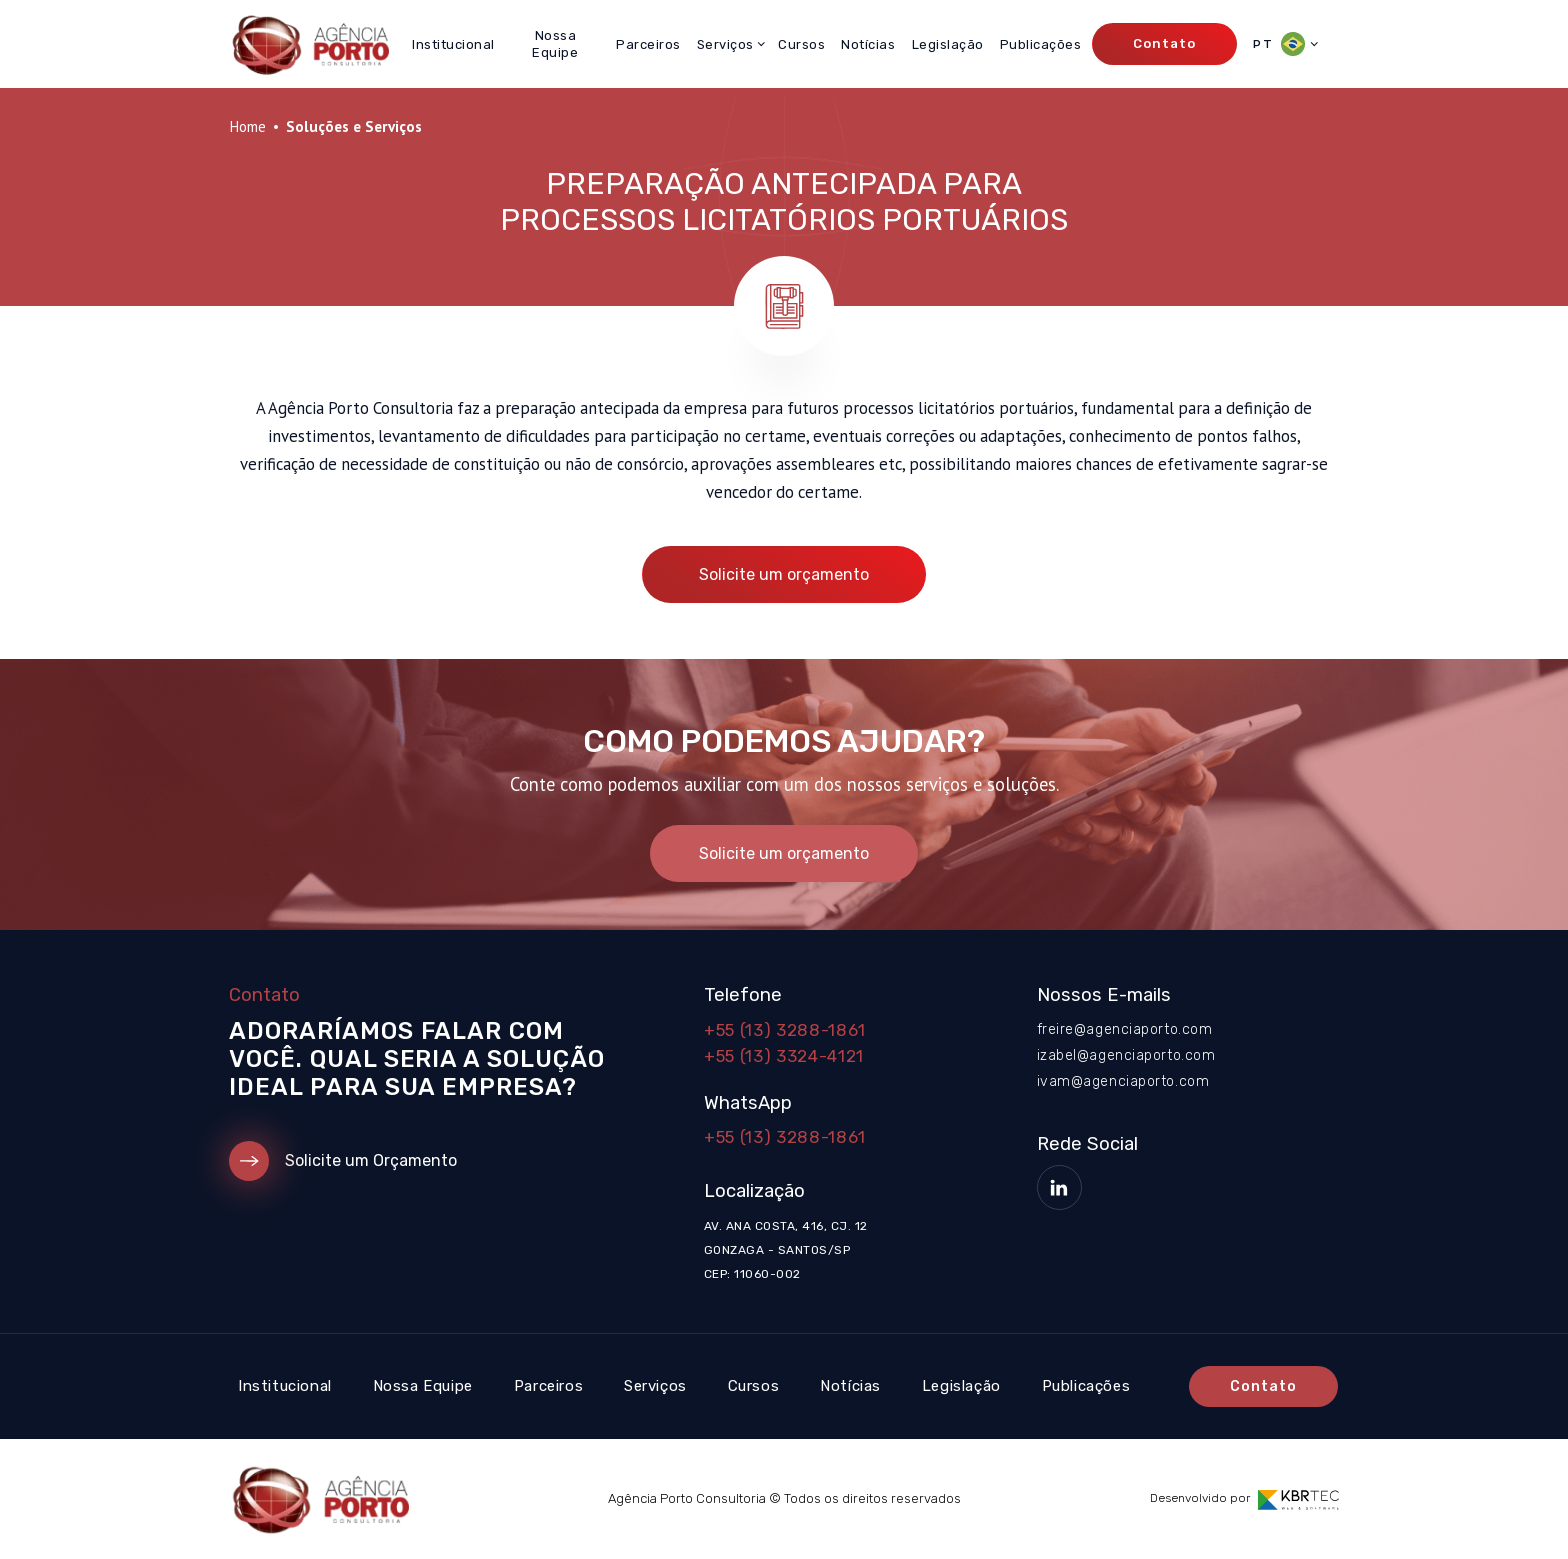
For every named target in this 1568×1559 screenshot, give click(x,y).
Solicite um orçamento (784, 574)
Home (247, 126)
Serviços (655, 1386)
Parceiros (648, 44)
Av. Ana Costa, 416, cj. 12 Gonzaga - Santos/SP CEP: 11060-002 (785, 1250)
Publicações (1041, 44)
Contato (1164, 43)
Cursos (801, 44)
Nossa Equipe (555, 44)
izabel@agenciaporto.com (1126, 1055)
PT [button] (1279, 44)
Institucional (453, 44)
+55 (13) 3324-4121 (784, 1056)
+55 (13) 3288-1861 (785, 1030)
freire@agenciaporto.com (1125, 1029)
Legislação (948, 44)
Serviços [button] (725, 44)
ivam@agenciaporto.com (1123, 1081)
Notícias (868, 44)
